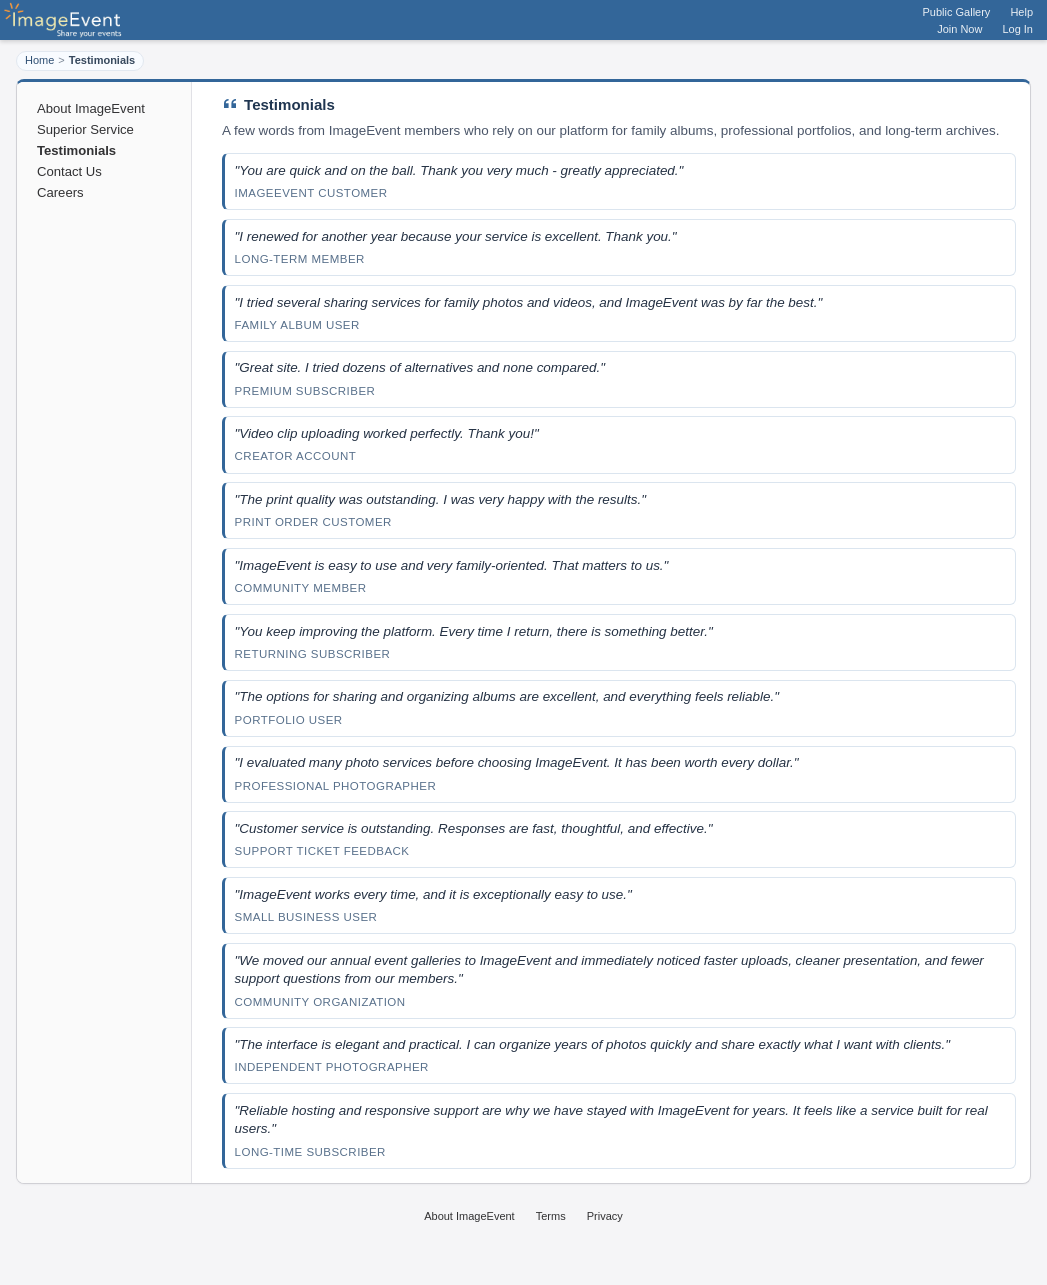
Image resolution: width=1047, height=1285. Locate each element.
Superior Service (85, 129)
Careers (60, 192)
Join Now (959, 29)
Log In (1017, 29)
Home (39, 60)
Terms (551, 1216)
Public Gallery (957, 12)
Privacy (605, 1216)
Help (1021, 12)
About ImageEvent (91, 108)
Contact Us (69, 171)
